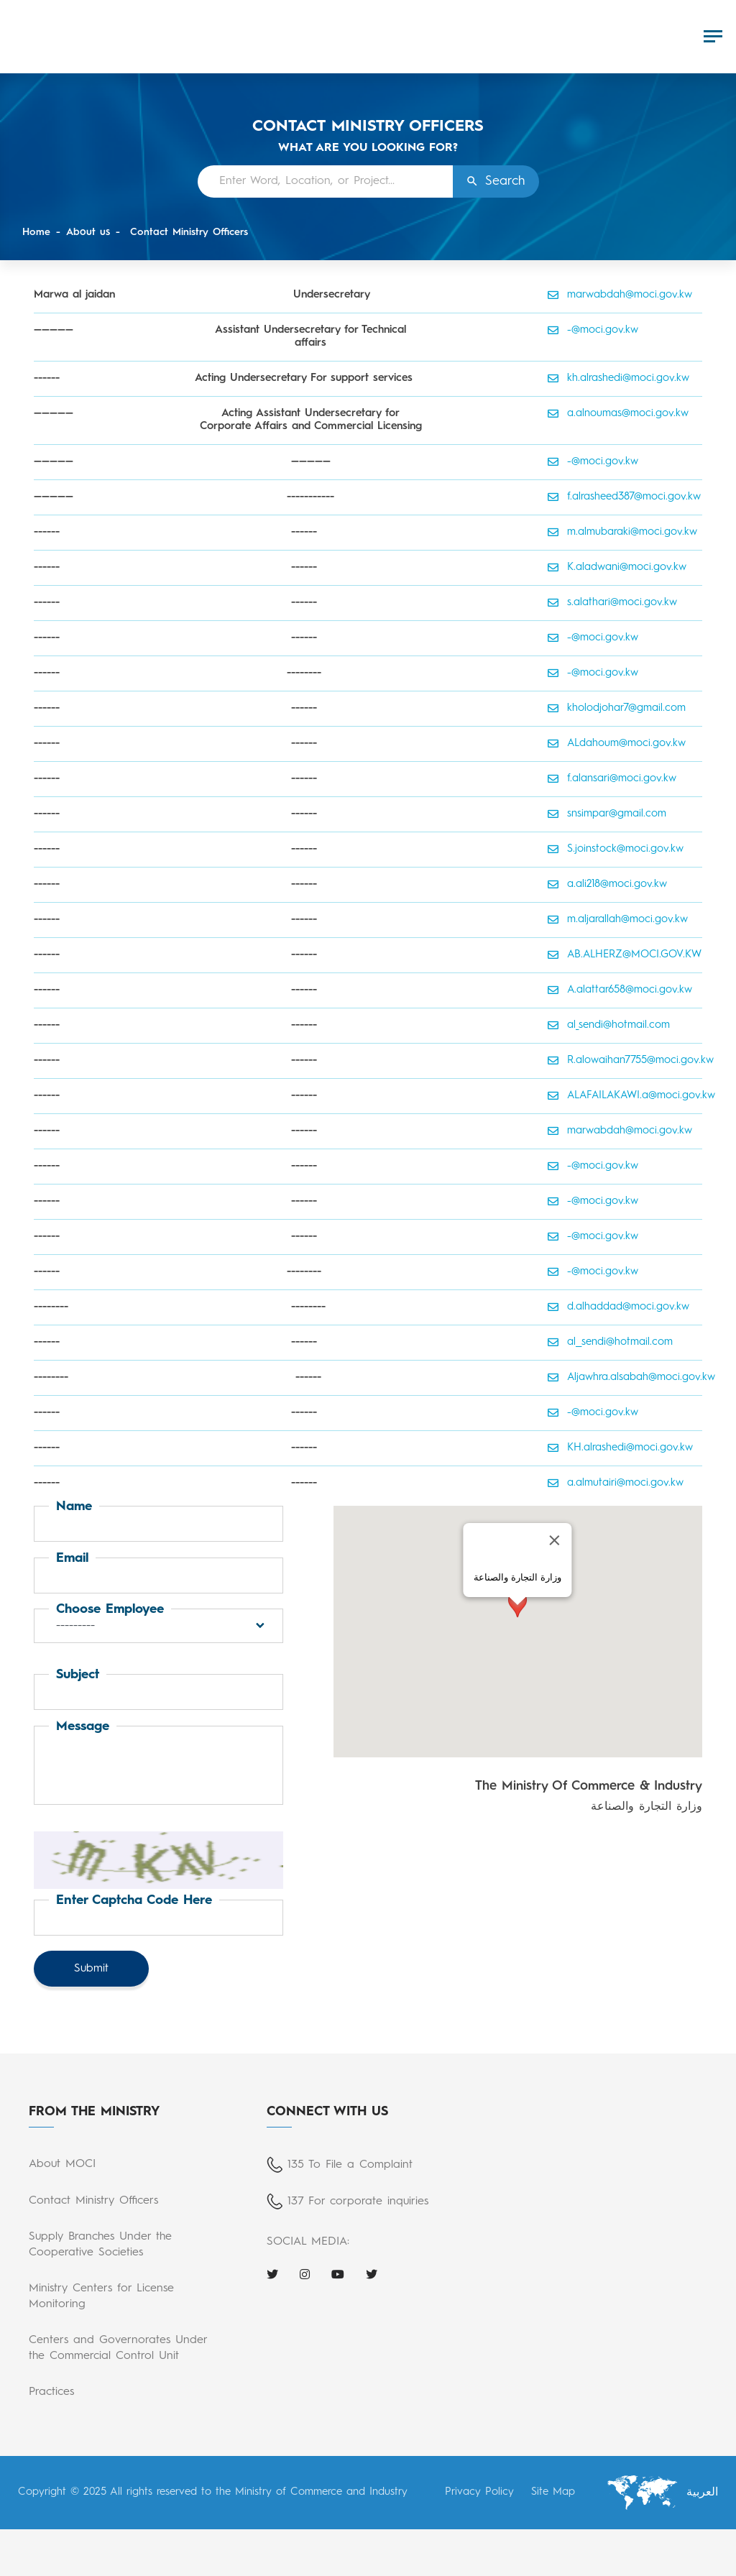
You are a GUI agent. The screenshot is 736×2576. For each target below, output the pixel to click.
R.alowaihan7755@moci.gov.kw (625, 1061)
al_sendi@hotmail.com (609, 1025)
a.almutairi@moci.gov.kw (616, 1483)
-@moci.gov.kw (593, 330)
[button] (158, 1626)
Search (505, 181)
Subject (77, 1674)
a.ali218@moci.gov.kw (608, 885)
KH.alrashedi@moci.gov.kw (620, 1448)
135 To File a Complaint (350, 2165)
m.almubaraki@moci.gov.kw (622, 532)
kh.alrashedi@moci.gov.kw (618, 379)
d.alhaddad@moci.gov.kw (618, 1307)
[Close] (555, 1540)
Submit (91, 1968)
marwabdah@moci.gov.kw (620, 295)
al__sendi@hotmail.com (610, 1342)
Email (72, 1558)
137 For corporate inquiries (358, 2201)
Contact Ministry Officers (187, 232)
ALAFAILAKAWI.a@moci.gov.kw (625, 1096)
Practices (51, 2392)
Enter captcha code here (134, 1900)
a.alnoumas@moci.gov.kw (618, 414)
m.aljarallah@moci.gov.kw (618, 920)
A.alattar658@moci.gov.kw (620, 990)
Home (36, 232)
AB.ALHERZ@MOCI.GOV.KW (625, 955)
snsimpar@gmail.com (607, 814)
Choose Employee (110, 1609)
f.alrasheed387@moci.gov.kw (624, 497)
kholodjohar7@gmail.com (617, 708)
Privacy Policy (479, 2492)
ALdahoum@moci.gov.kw (617, 744)
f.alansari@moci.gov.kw (612, 779)
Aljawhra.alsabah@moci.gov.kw (625, 1378)
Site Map (553, 2492)
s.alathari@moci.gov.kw (612, 603)
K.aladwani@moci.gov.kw (617, 568)
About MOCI (62, 2164)
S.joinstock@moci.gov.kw (616, 849)
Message (82, 1726)
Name (74, 1506)
